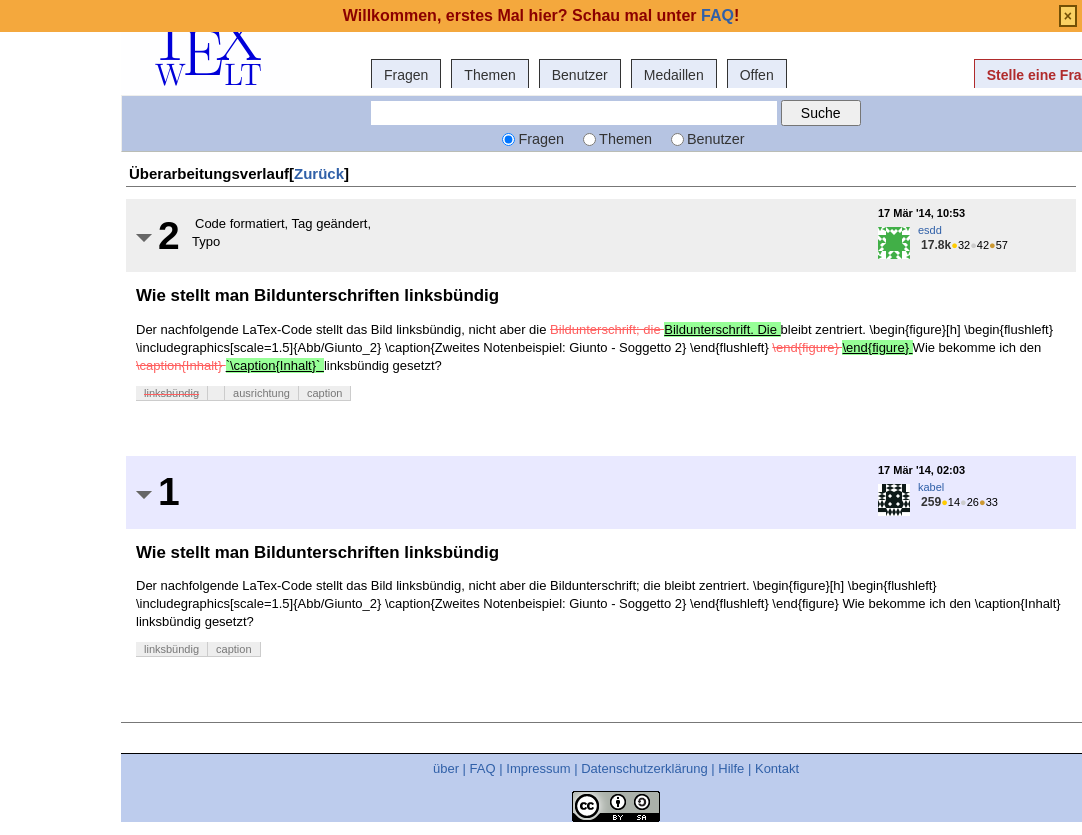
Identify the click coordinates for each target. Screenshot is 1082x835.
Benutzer (580, 75)
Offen (757, 75)
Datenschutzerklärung (644, 768)
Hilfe (731, 768)
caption (324, 393)
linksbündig (171, 393)
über (446, 768)
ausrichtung (261, 393)
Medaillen (674, 75)
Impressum (538, 768)
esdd (930, 230)
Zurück (319, 173)
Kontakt (777, 768)
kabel (931, 487)
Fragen (406, 75)
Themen (489, 75)
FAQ (483, 768)
